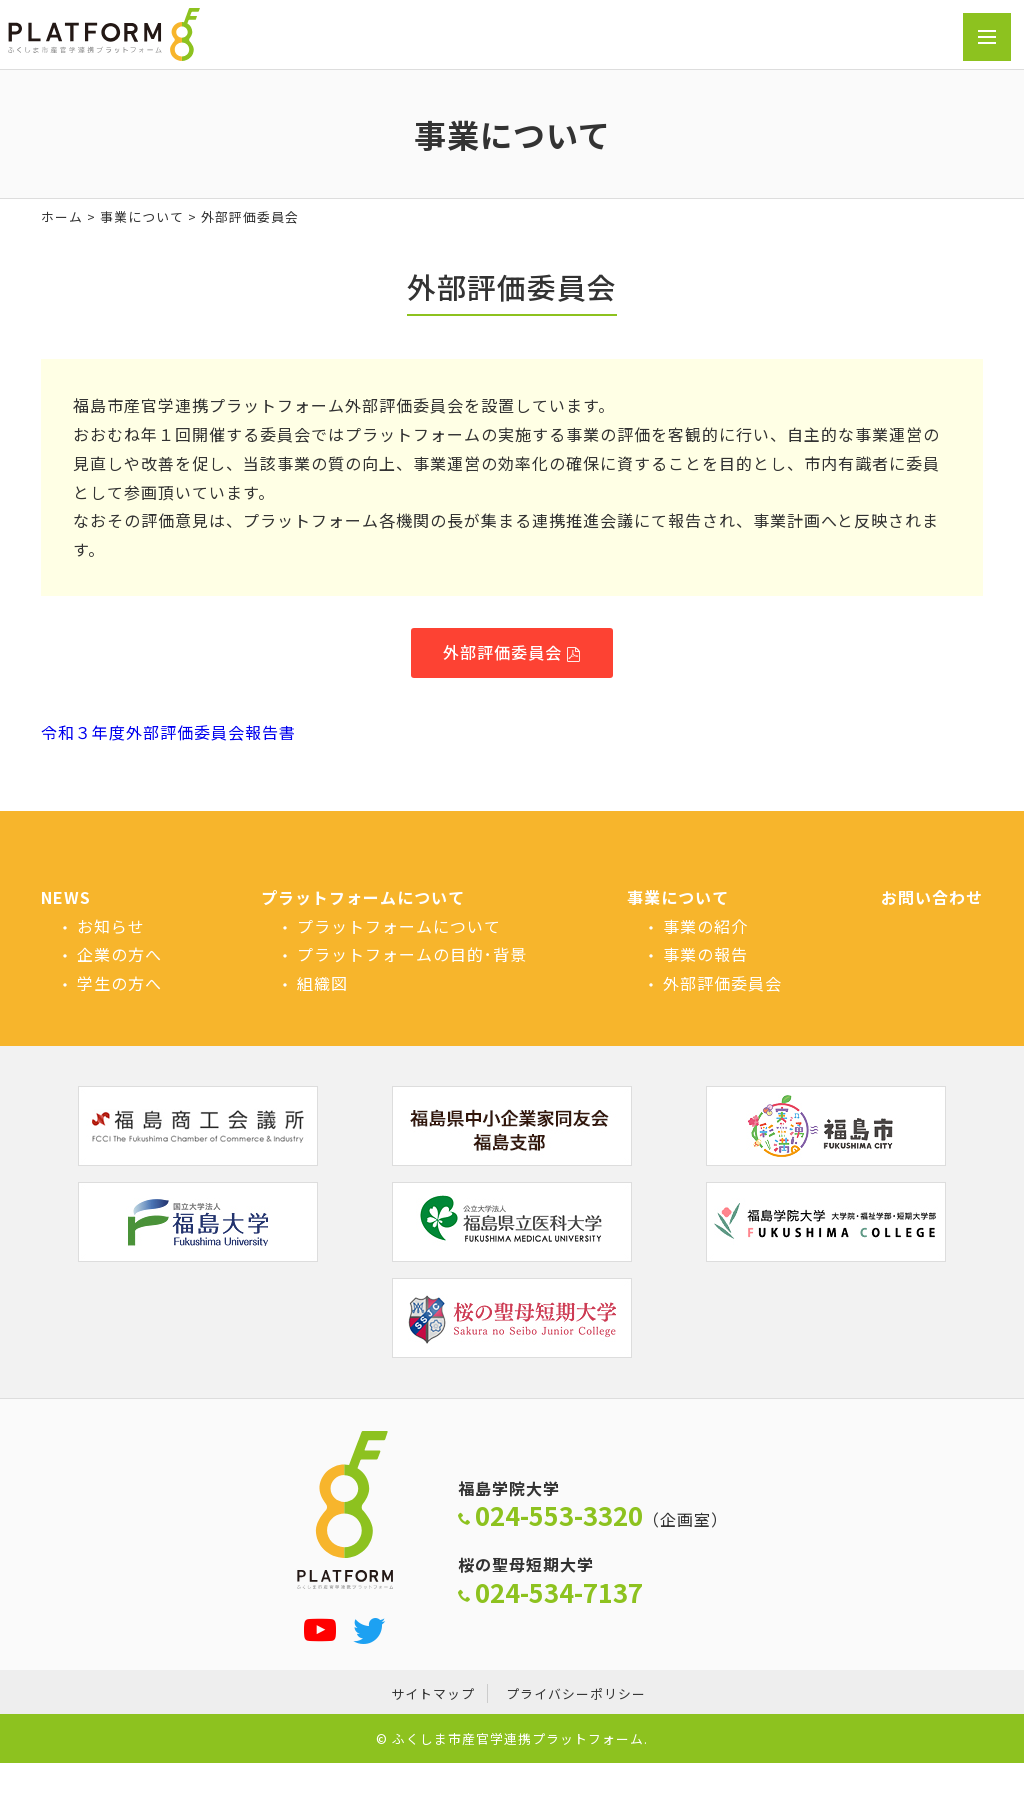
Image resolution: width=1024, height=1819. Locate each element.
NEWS (66, 897)
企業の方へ (119, 954)
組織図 (322, 983)
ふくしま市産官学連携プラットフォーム (518, 1738)
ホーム (62, 216)
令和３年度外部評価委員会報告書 (168, 732)
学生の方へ (119, 983)
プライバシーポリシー (576, 1693)
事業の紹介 (705, 926)
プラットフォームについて (363, 897)
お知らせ (111, 926)
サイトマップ (433, 1693)
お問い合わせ (932, 897)
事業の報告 (705, 954)
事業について (142, 216)
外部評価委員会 (502, 652)
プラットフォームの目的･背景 (412, 954)
